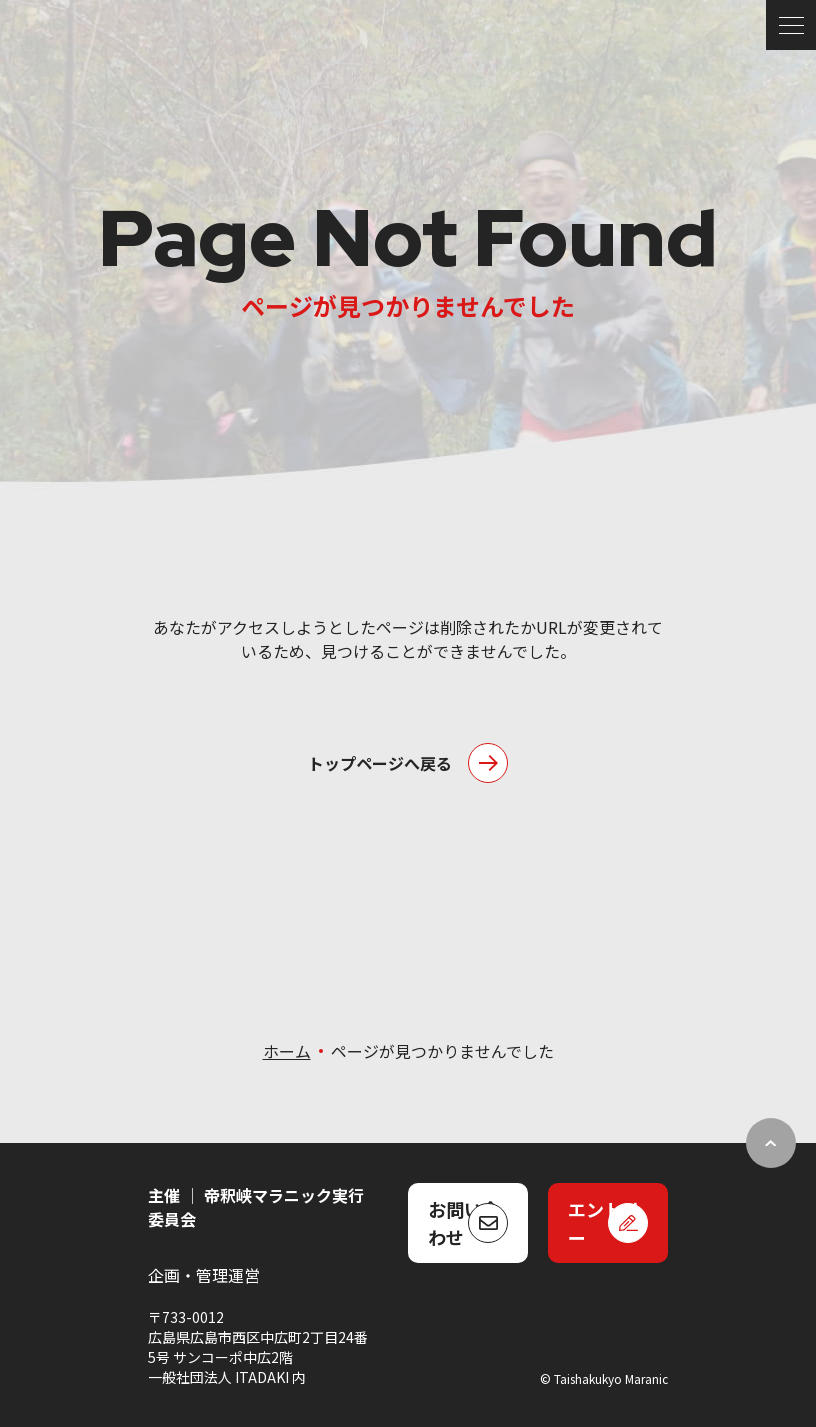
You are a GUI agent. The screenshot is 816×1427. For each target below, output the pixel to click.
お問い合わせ (464, 1223)
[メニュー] (791, 25)
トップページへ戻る (380, 763)
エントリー (604, 1223)
